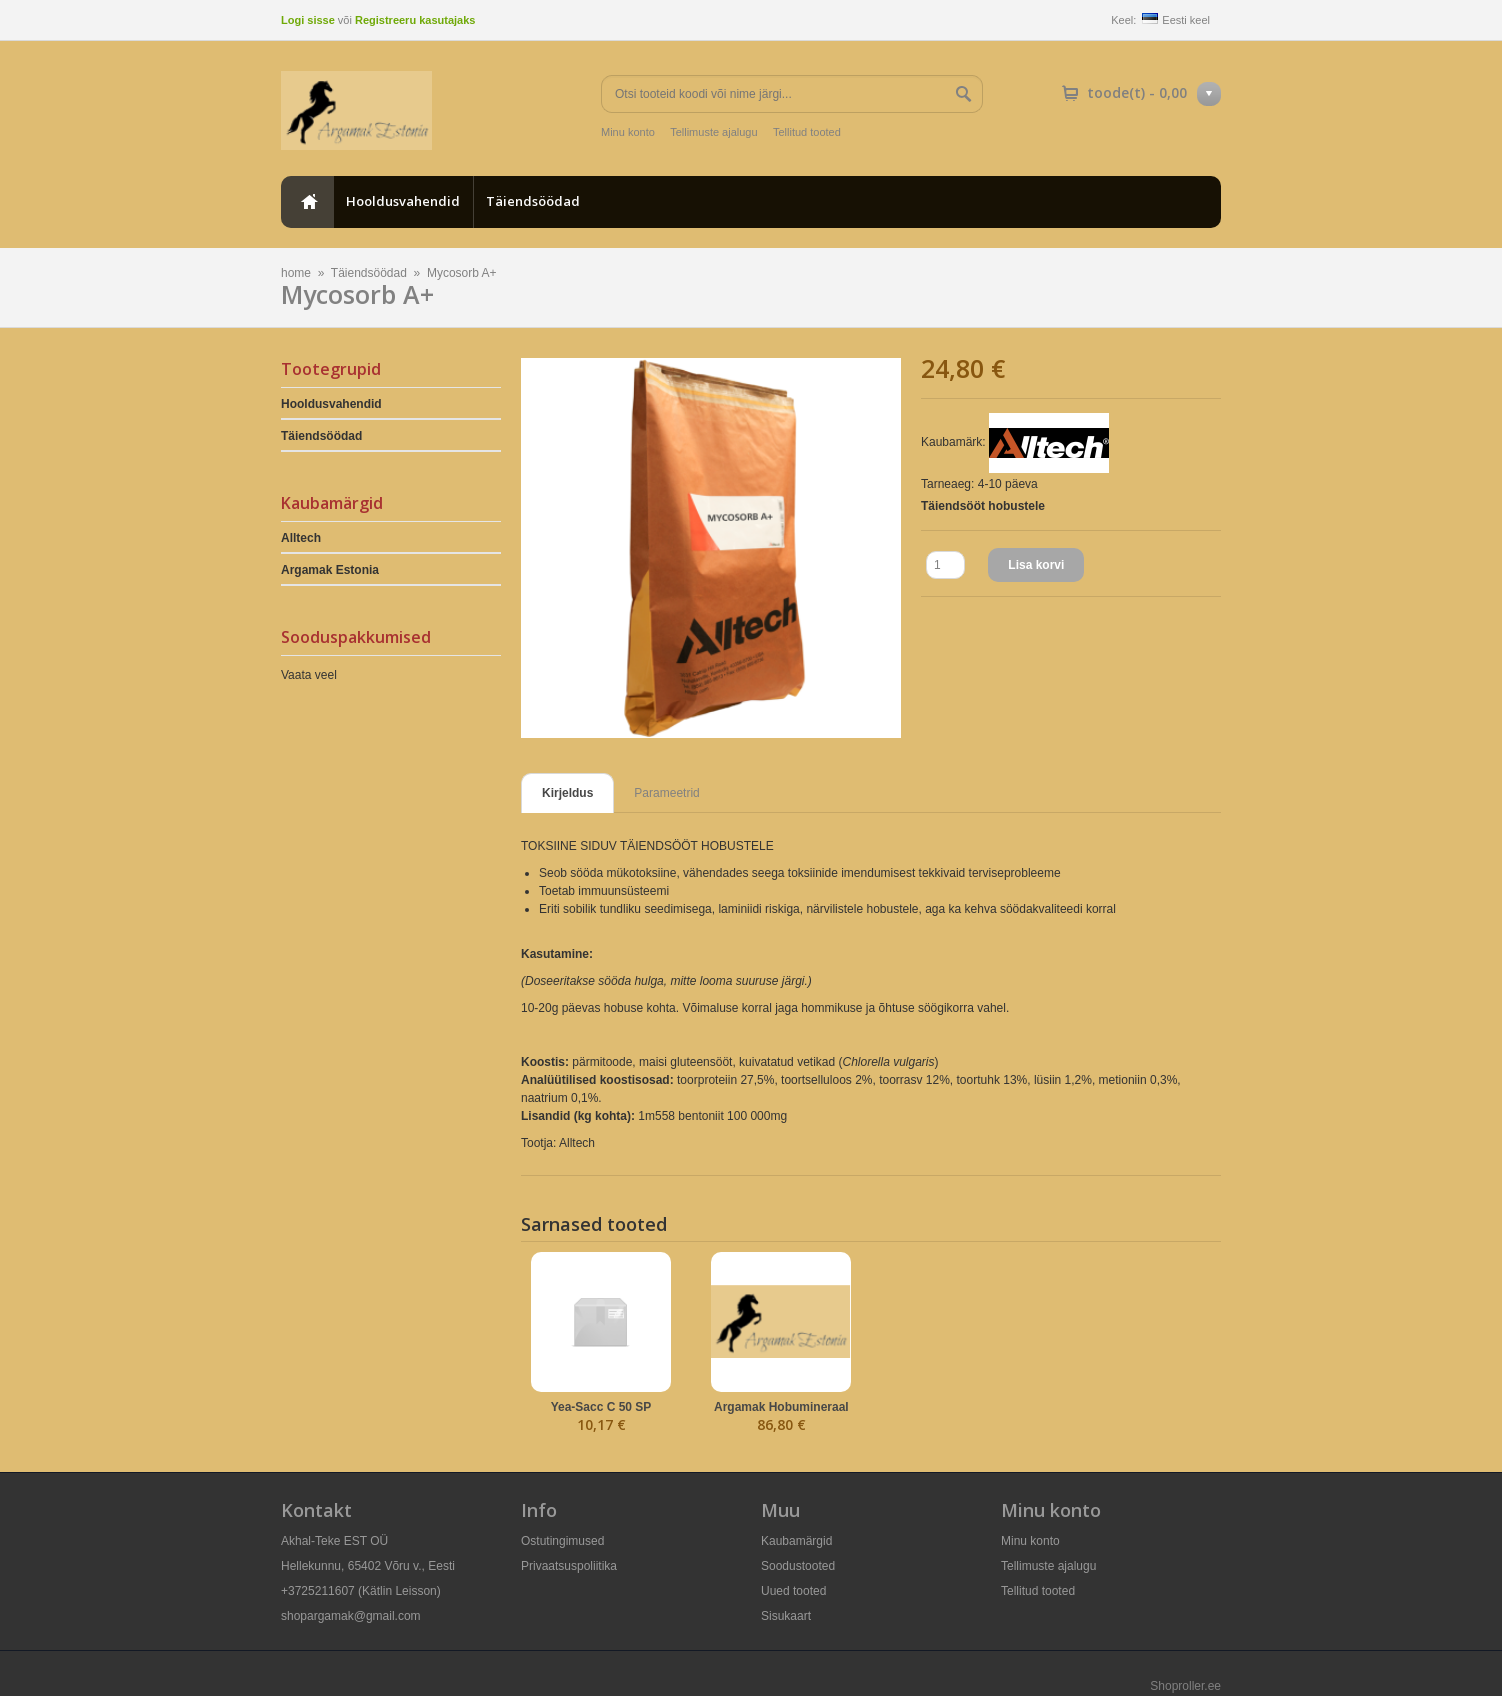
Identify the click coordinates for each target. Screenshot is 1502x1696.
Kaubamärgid (796, 1541)
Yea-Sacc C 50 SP (601, 1407)
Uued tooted (793, 1591)
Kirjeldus (567, 793)
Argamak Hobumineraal (781, 1407)
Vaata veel (309, 675)
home (307, 202)
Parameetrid (666, 793)
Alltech (301, 538)
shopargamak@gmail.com (351, 1616)
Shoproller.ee (1185, 1686)
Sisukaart (786, 1616)
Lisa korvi (1036, 565)
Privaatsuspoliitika (569, 1566)
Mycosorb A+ (462, 273)
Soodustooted (798, 1566)
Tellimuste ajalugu (713, 132)
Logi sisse (308, 20)
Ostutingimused (562, 1541)
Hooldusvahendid (403, 201)
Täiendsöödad (533, 201)
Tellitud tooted (807, 132)
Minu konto (628, 132)
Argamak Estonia (330, 570)
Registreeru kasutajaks (415, 20)
